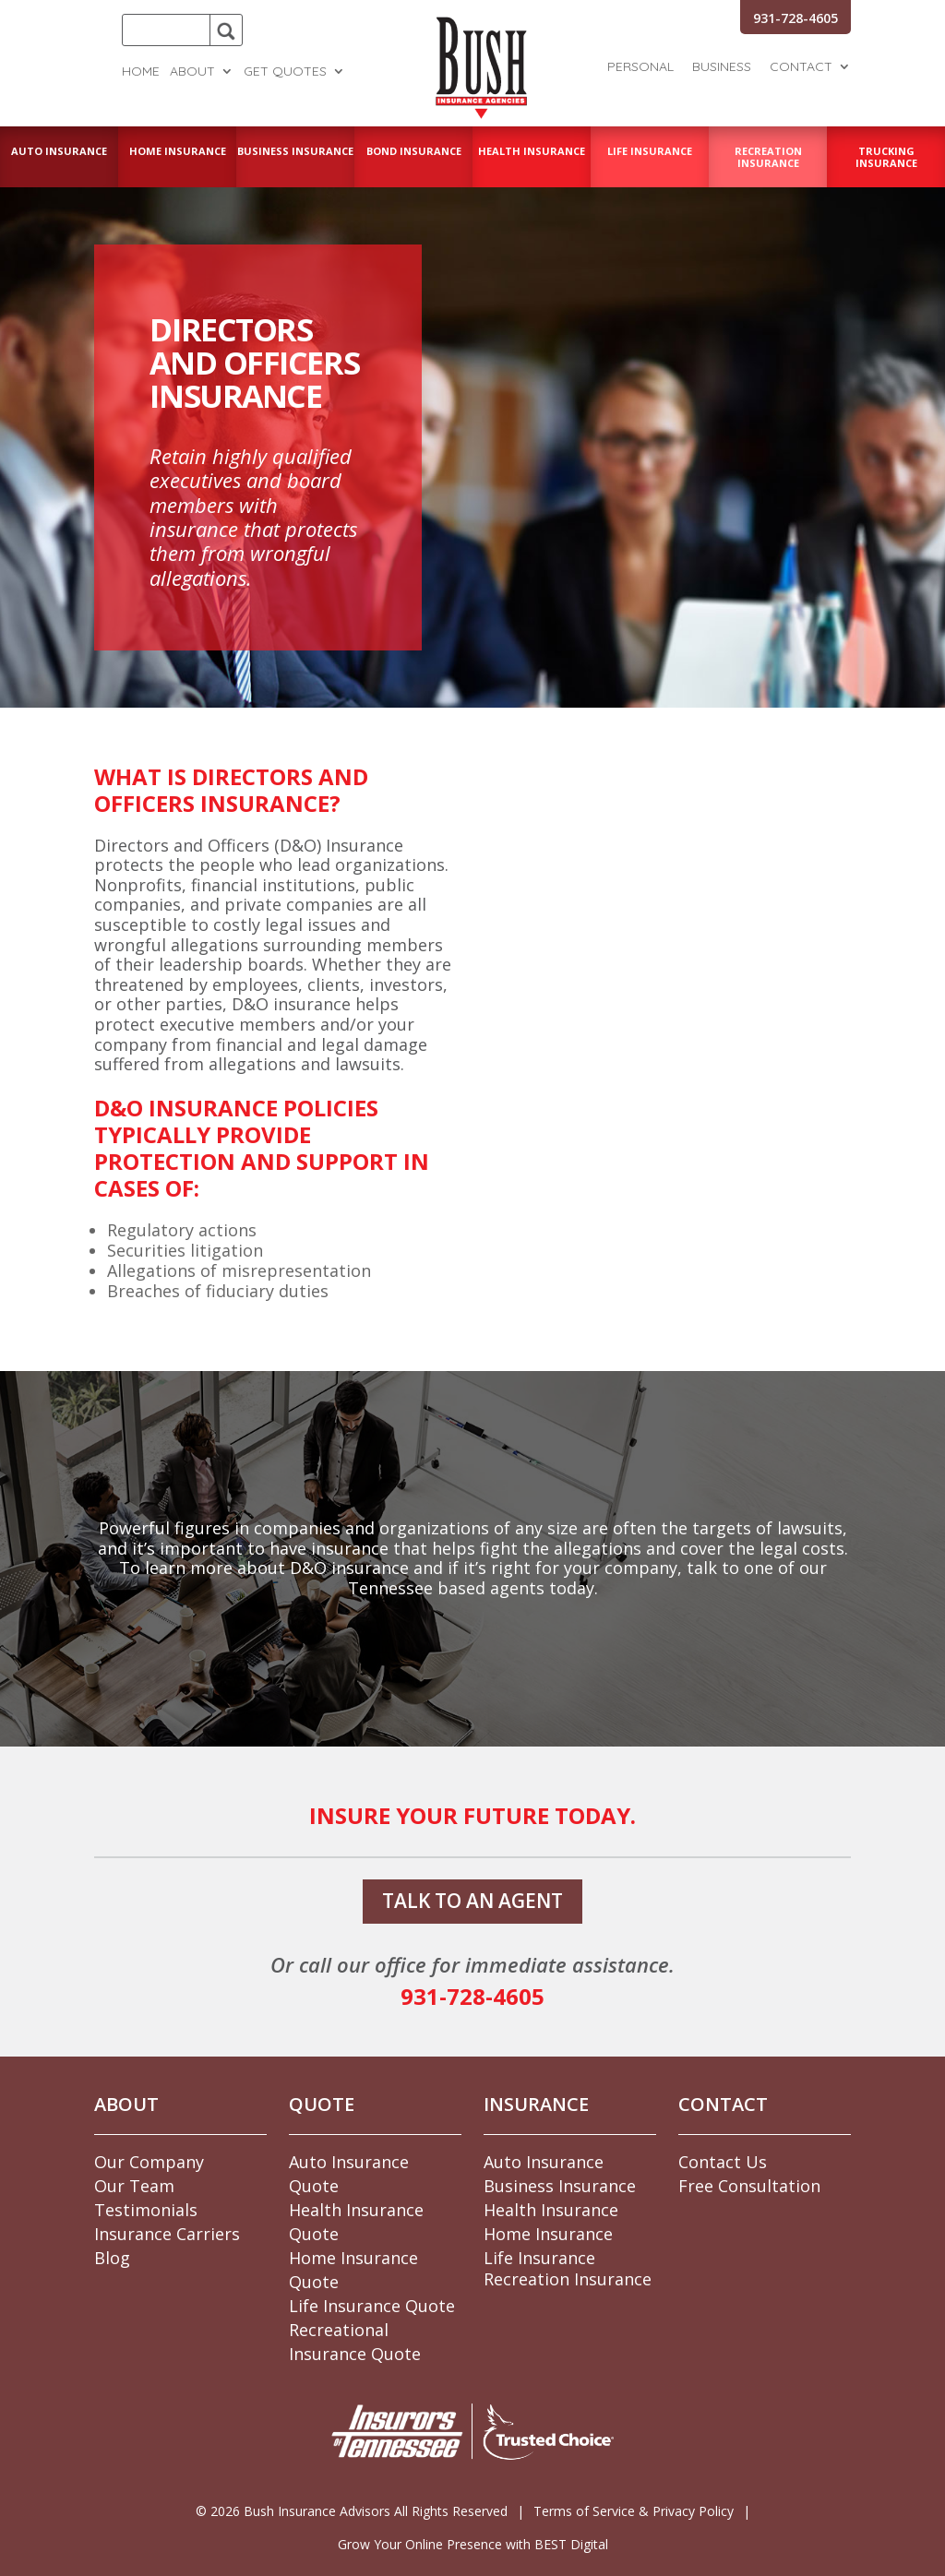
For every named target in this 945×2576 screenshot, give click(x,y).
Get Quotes (285, 72)
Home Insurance (548, 2234)
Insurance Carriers (167, 2234)
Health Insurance (551, 2210)
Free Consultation (749, 2186)
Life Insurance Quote (372, 2306)
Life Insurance (539, 2258)
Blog (112, 2258)
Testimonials (145, 2210)
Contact (801, 67)
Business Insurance (560, 2186)
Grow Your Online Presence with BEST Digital (473, 2544)
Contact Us (722, 2162)
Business (721, 67)
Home (141, 72)
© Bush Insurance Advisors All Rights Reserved (352, 2511)
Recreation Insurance (568, 2279)
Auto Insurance (544, 2162)
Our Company (149, 2162)
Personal (640, 67)
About (192, 72)
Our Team (134, 2186)
